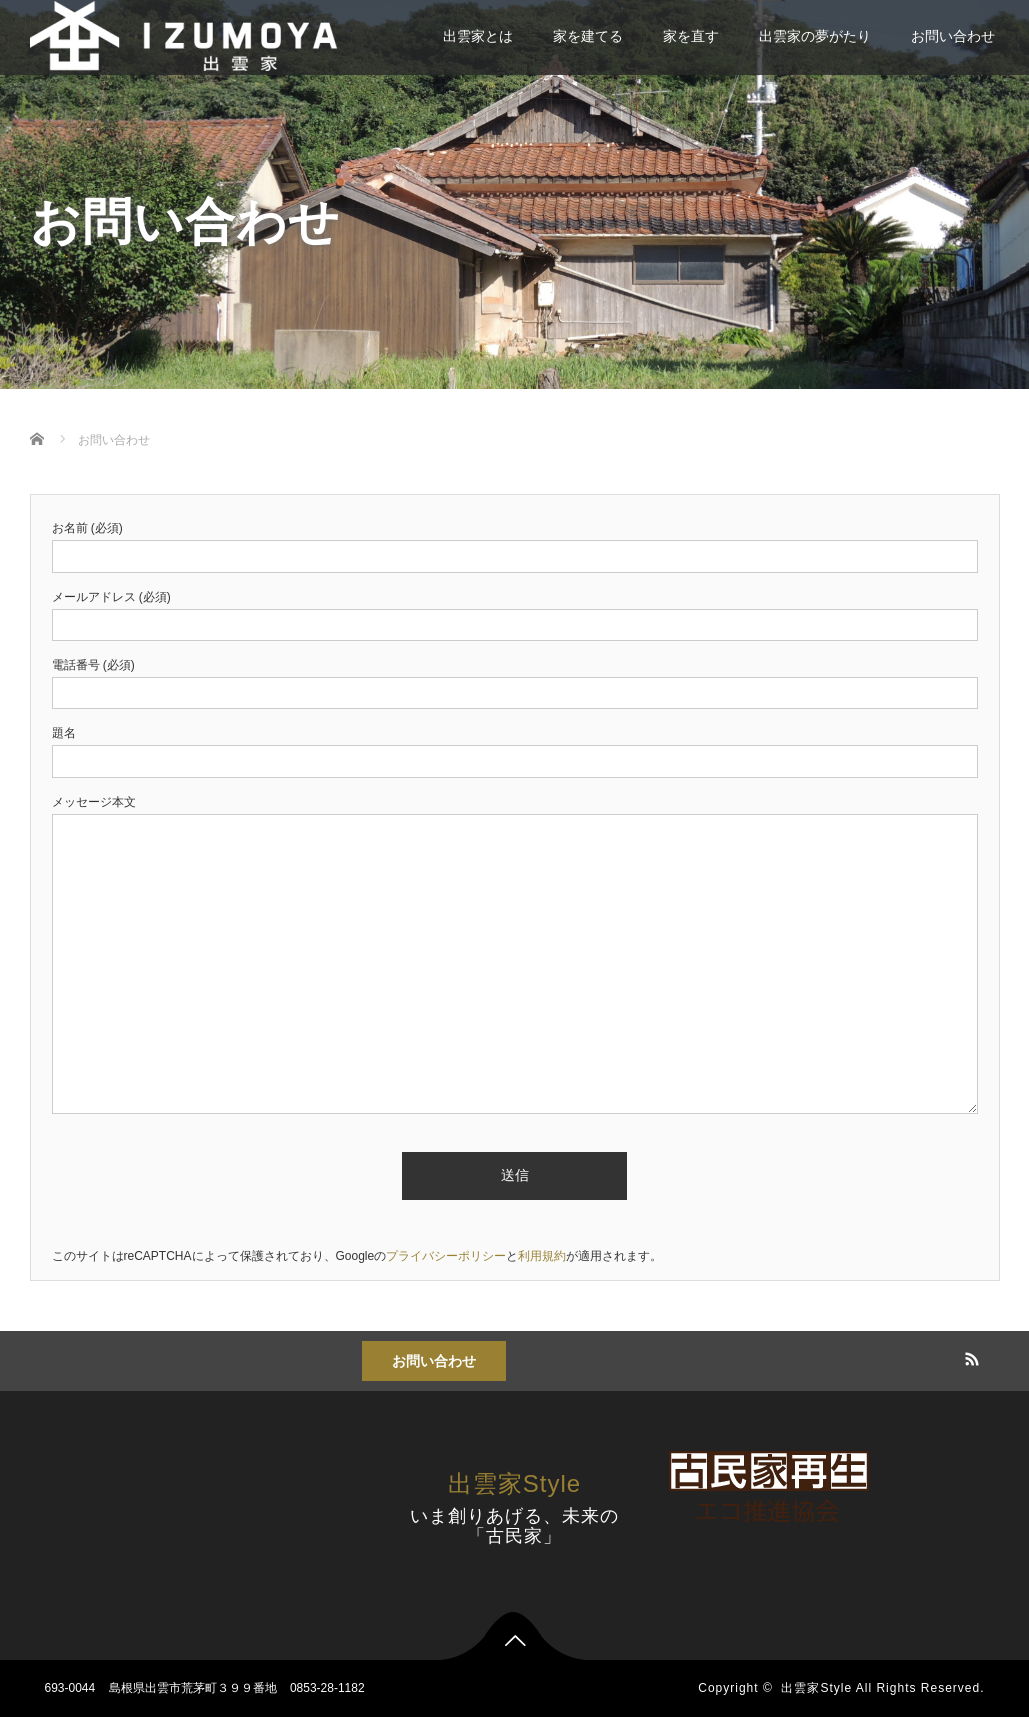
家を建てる (588, 36)
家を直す (691, 36)
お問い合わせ (953, 36)
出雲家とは (478, 36)
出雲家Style (514, 1483)
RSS (969, 1356)
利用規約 (542, 1256)
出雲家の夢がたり (815, 36)
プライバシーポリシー (446, 1256)
